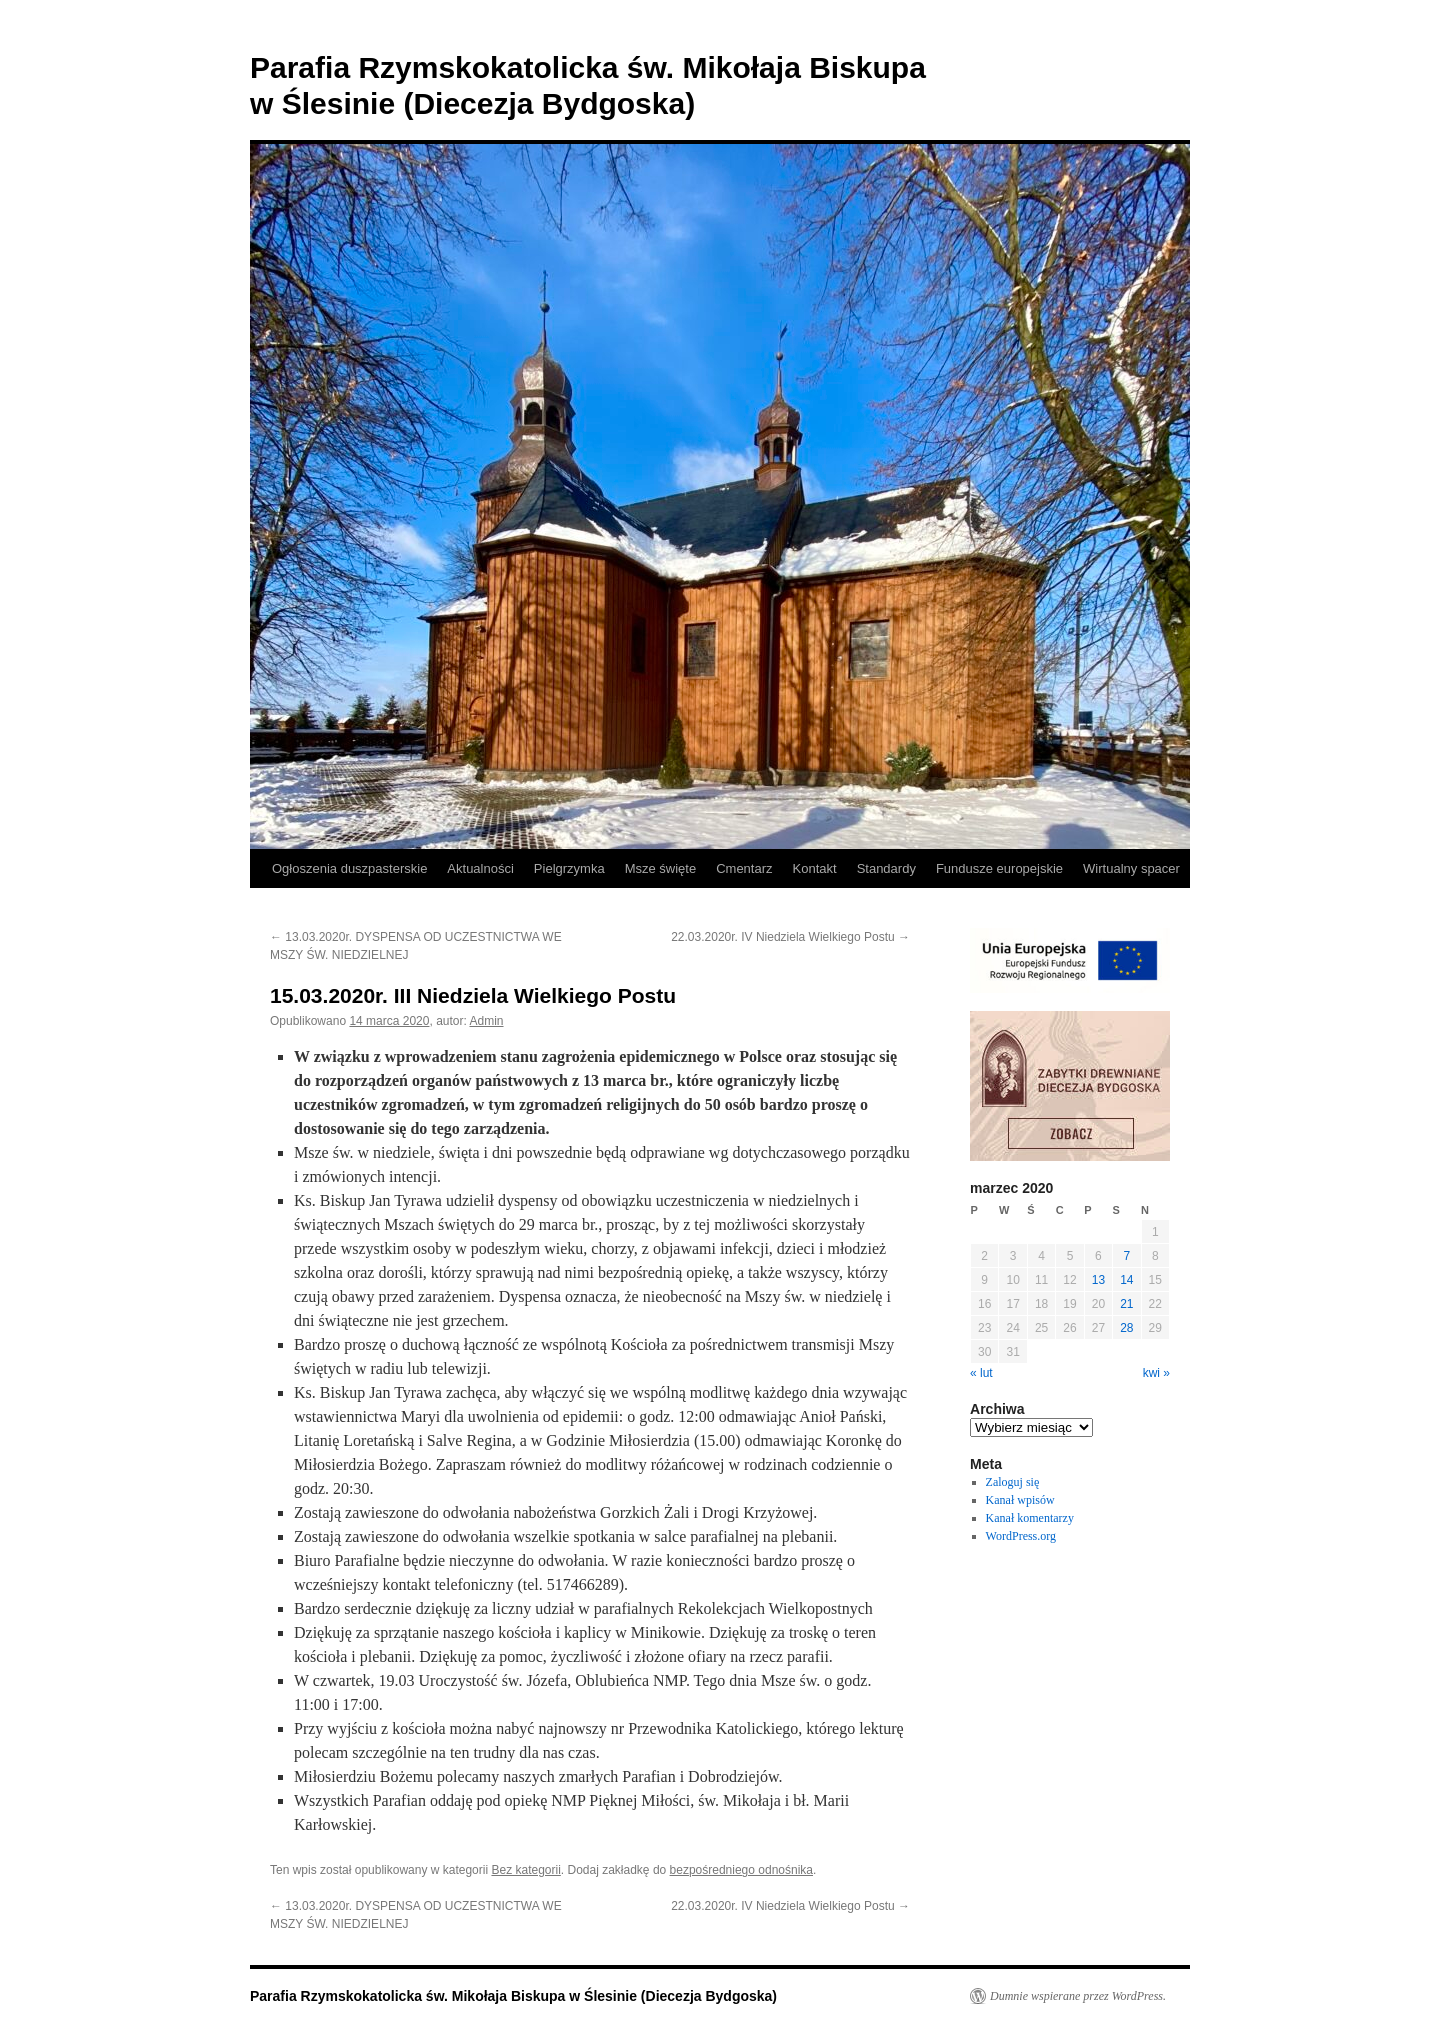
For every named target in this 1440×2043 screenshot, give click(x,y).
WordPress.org (1021, 1536)
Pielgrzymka (569, 868)
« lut (981, 1373)
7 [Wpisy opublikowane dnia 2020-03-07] (1126, 1256)
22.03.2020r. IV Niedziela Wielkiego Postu (790, 937)
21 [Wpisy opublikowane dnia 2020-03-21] (1126, 1304)
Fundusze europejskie (999, 868)
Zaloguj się (1013, 1482)
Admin (487, 1021)
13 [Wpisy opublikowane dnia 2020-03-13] (1098, 1280)
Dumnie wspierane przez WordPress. (1078, 1996)
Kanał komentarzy (1030, 1518)
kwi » (1156, 1373)
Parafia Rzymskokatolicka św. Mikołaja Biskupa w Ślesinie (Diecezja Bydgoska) (513, 1996)
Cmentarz (744, 868)
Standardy (886, 868)
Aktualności (480, 868)
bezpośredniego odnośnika (741, 1870)
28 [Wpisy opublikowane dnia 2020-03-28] (1126, 1328)
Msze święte (661, 868)
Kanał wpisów (1020, 1500)
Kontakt (815, 868)
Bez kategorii (525, 1870)
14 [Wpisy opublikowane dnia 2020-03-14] (1126, 1280)
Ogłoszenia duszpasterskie (349, 868)
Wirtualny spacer (1131, 868)
